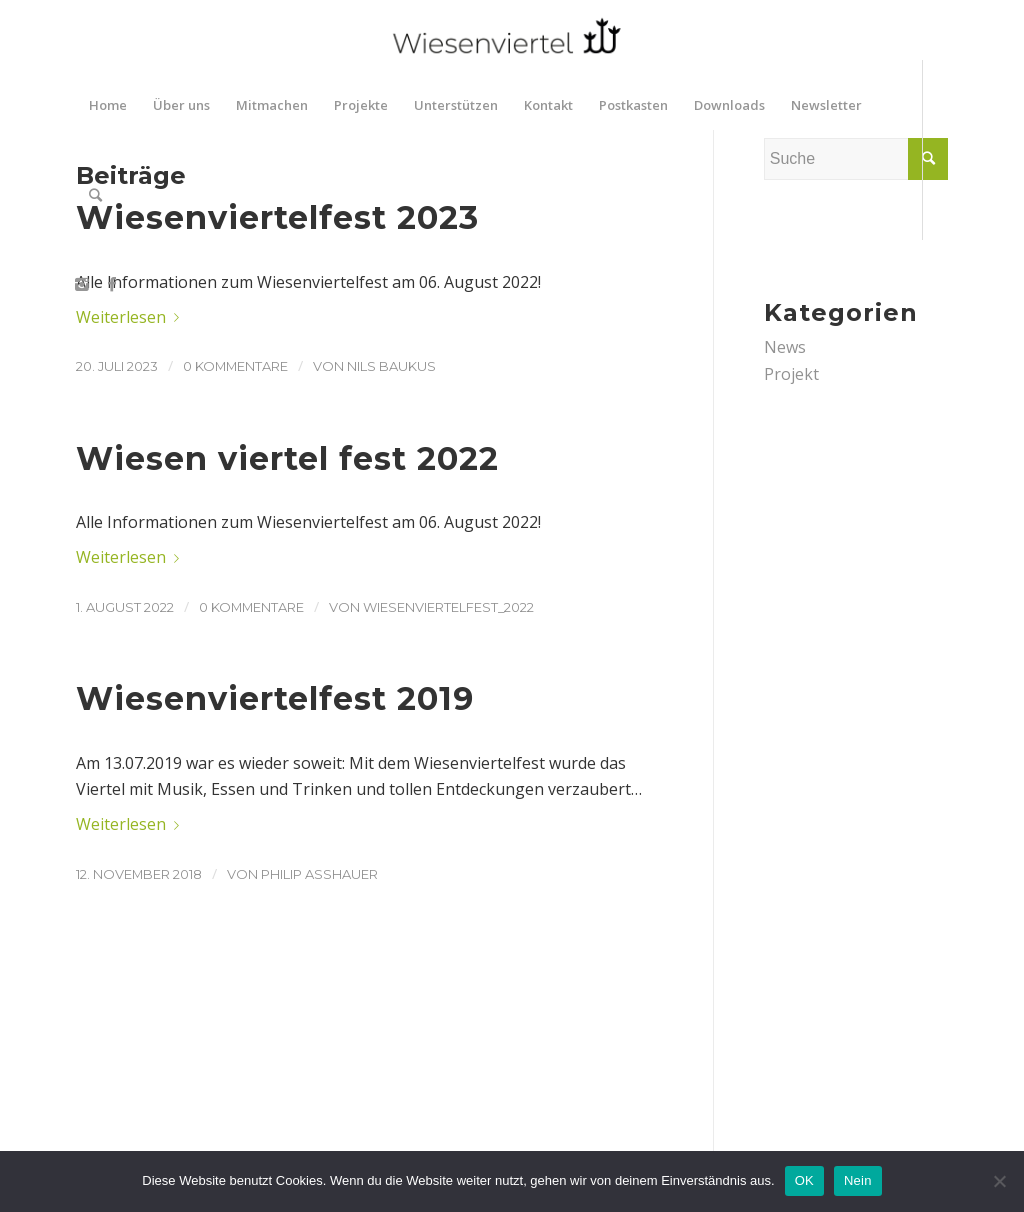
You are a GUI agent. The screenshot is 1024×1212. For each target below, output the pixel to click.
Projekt (791, 374)
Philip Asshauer (319, 874)
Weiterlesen (131, 317)
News (785, 347)
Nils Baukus (391, 366)
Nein (858, 1180)
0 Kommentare (235, 366)
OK (804, 1180)
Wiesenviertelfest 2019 (275, 698)
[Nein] (999, 1181)
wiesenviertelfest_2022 (448, 607)
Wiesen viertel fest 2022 (287, 458)
